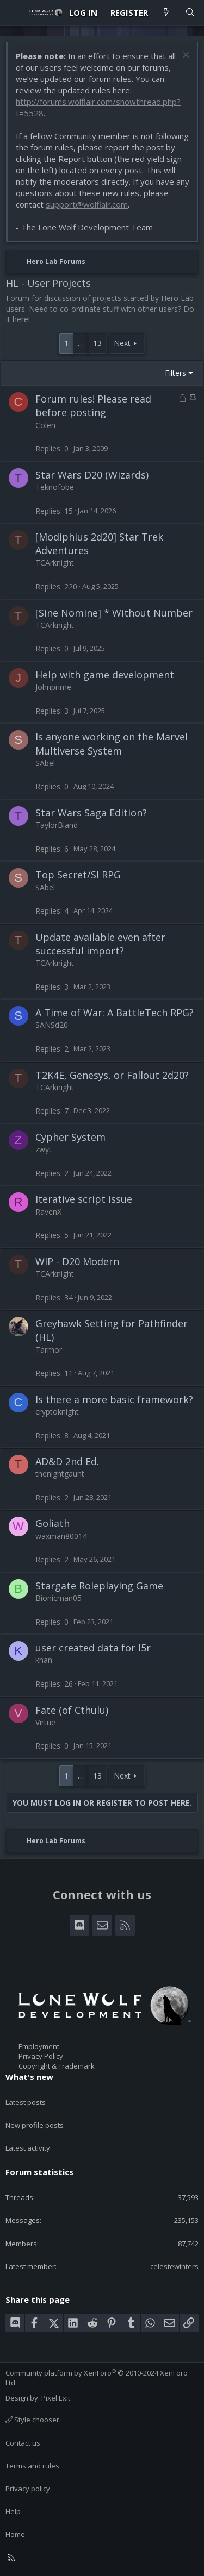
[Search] (190, 13)
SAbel (45, 763)
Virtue (45, 1722)
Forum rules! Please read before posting (93, 405)
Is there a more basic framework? (114, 1399)
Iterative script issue (83, 1198)
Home (15, 2534)
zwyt (43, 1149)
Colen (45, 425)
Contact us (22, 2443)
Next (122, 343)
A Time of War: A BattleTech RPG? (114, 1012)
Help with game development (104, 674)
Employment (38, 2046)
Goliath (52, 1523)
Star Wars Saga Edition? (91, 812)
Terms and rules (32, 2466)
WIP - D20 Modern (77, 1261)
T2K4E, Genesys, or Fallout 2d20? (112, 1075)
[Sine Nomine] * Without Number (114, 612)
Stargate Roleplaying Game (99, 1585)
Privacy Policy (40, 2056)
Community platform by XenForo (96, 2377)
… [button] (81, 343)
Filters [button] (175, 373)
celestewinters (174, 2266)
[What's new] (166, 13)
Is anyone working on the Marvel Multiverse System (111, 743)
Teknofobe (54, 487)
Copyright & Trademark (56, 2066)
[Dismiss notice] (184, 56)
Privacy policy (27, 2488)
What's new (29, 2076)
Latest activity (27, 2148)
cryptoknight (57, 1411)
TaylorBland (56, 825)
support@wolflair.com (87, 204)
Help (13, 2511)
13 (97, 343)
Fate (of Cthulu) (71, 1710)
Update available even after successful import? (100, 944)
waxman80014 (61, 1536)
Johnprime (53, 687)
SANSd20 (51, 1025)
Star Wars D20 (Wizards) (92, 474)
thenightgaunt (59, 1473)
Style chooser (32, 2419)
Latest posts (25, 2102)
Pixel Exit (55, 2398)
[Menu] (14, 12)
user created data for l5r (93, 1647)
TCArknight (54, 562)
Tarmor (48, 1349)
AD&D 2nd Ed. (67, 1461)
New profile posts (34, 2125)
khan (43, 1660)
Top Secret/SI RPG (78, 874)
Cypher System (70, 1137)
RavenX (48, 1212)
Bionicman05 (58, 1598)
